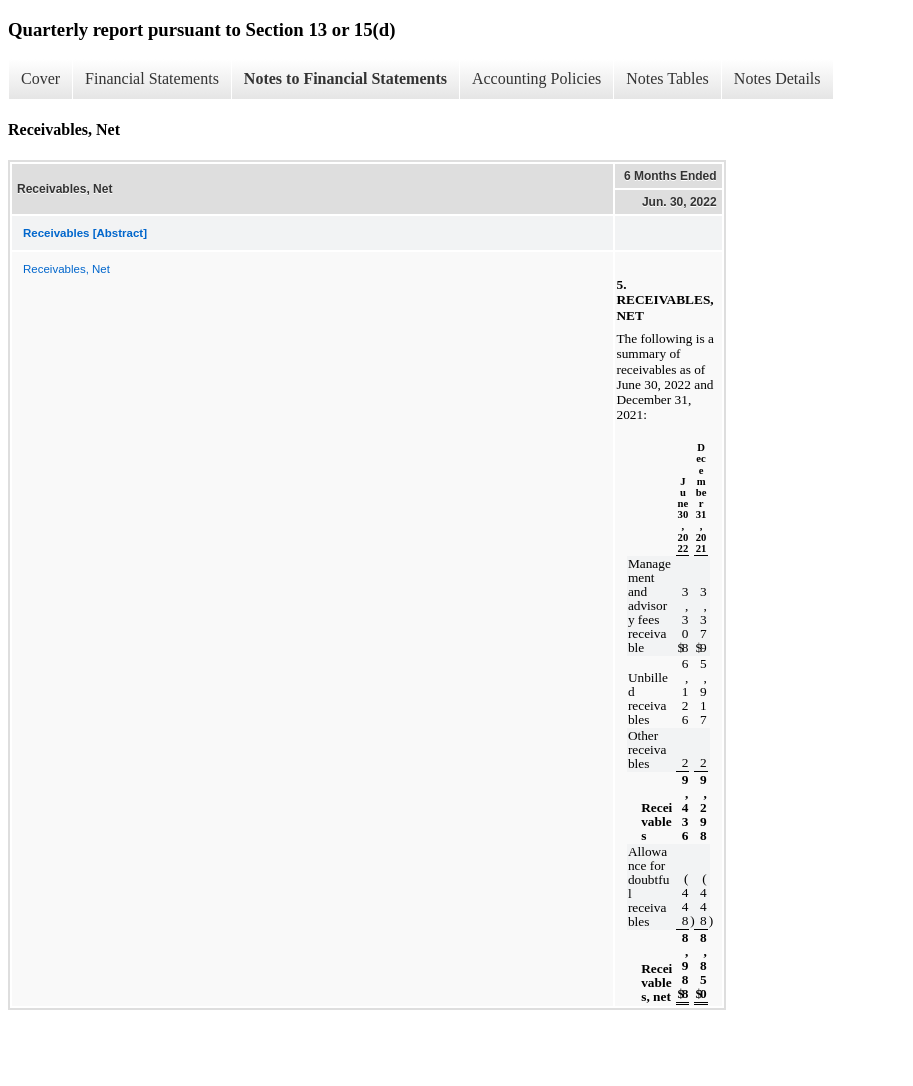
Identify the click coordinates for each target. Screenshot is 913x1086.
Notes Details (777, 78)
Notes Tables (667, 78)
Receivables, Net (66, 269)
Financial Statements (152, 78)
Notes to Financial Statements (345, 78)
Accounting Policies (536, 78)
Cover (40, 78)
